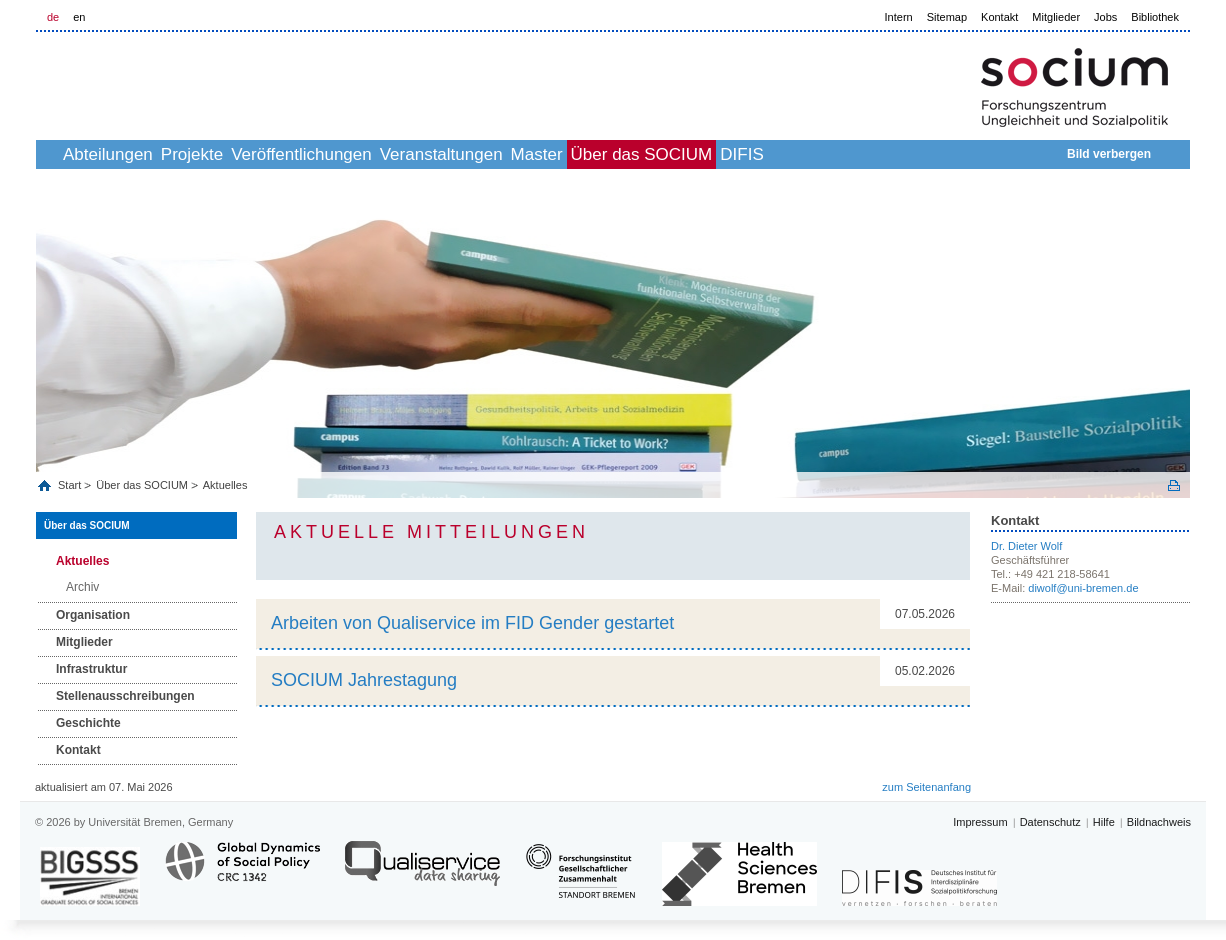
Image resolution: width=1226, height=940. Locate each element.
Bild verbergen (1109, 154)
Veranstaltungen (540, 154)
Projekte (247, 154)
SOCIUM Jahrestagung (364, 680)
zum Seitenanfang (926, 787)
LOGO (189, 81)
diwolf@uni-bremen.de (1083, 588)
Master (658, 154)
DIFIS (906, 154)
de (53, 17)
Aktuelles (225, 485)
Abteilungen (141, 154)
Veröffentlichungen (378, 154)
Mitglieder (1056, 17)
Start (71, 485)
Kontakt (999, 17)
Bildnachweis (1159, 822)
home (58, 154)
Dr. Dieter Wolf (1026, 546)
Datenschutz (1050, 822)
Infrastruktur (91, 669)
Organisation (93, 615)
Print (1174, 485)
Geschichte (88, 723)
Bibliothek (1155, 17)
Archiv (82, 587)
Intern (899, 17)
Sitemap (947, 17)
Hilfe (1104, 822)
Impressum (980, 822)
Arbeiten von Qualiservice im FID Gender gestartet (472, 623)
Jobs (1105, 17)
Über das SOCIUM (785, 154)
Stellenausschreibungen (125, 696)
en (79, 17)
